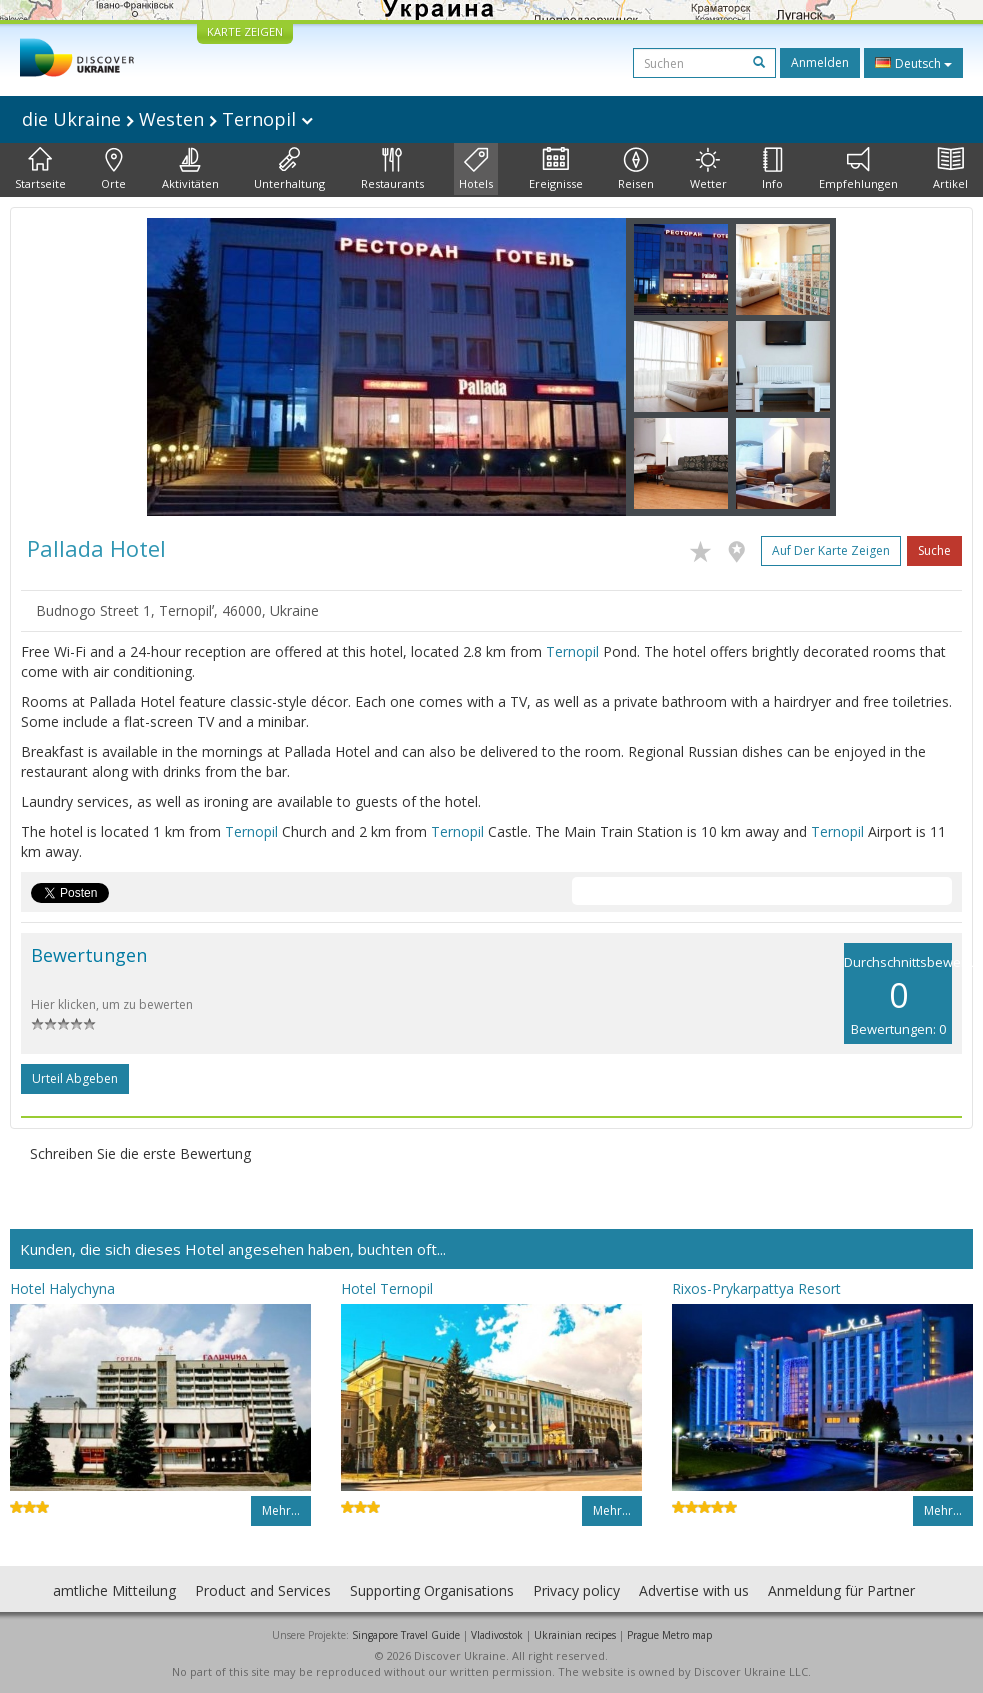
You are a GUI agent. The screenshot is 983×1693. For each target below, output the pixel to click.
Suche (934, 550)
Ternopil (572, 651)
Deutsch (913, 63)
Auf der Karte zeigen (831, 550)
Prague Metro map (669, 1635)
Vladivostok (497, 1635)
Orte (113, 169)
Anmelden (820, 62)
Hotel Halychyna (62, 1288)
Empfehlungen (858, 169)
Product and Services (263, 1590)
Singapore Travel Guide (406, 1635)
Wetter (708, 169)
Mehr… (281, 1510)
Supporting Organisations (432, 1590)
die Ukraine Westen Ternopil (167, 119)
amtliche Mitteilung (114, 1590)
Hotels (476, 169)
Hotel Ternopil (387, 1288)
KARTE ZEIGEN (245, 31)
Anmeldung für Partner (841, 1590)
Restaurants (392, 169)
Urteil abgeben (75, 1078)
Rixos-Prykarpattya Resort (756, 1288)
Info (772, 169)
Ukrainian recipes (575, 1635)
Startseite (40, 169)
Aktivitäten (190, 169)
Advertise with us (694, 1590)
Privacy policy (576, 1590)
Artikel (950, 169)
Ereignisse (556, 169)
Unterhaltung (289, 169)
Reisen (636, 169)
